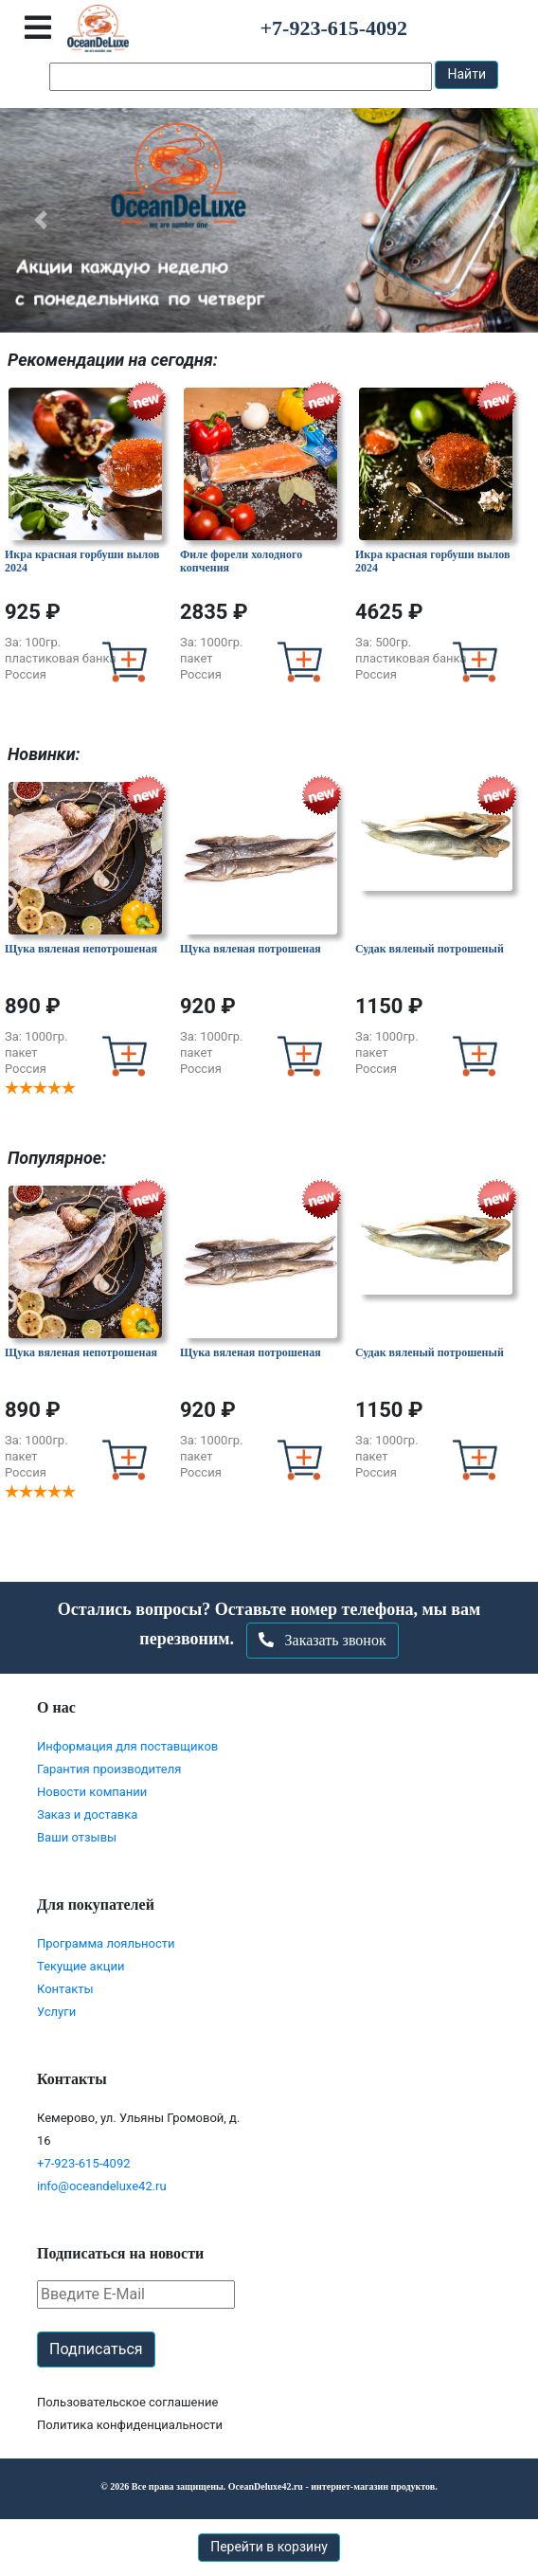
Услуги (56, 2012)
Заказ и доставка (87, 1814)
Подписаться (96, 2349)
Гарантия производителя (109, 1769)
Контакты (65, 1989)
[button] (40, 220)
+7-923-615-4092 (84, 2163)
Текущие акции (80, 1966)
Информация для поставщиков (127, 1746)
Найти (466, 74)
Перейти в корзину (269, 2546)
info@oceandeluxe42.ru (102, 2186)
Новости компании (92, 1792)
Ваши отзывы (77, 1837)
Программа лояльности (106, 1943)
